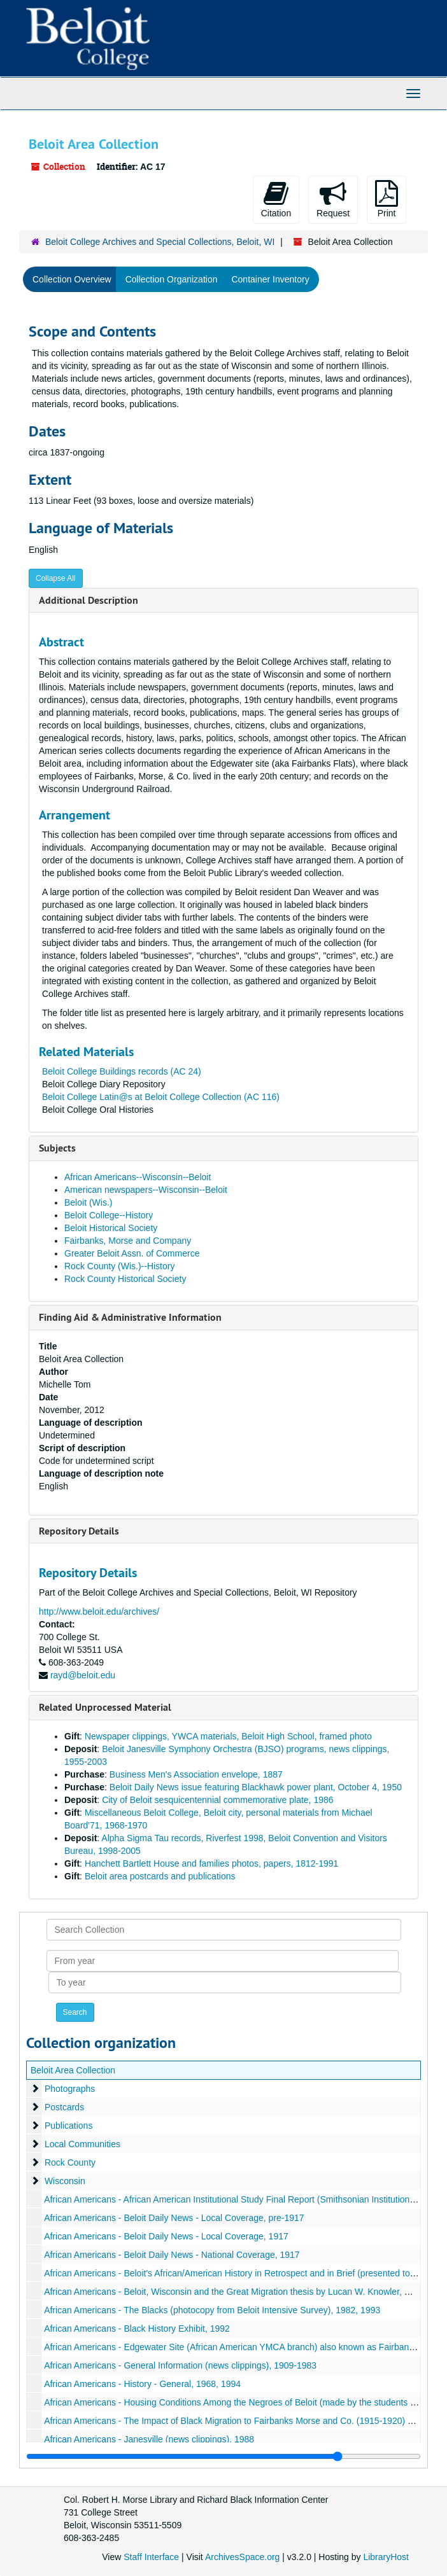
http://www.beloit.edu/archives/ (99, 1611)
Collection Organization (171, 279)
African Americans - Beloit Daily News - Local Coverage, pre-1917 (174, 2218)
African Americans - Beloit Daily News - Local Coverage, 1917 (166, 2236)
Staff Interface (151, 2557)
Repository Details (79, 1531)
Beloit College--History (108, 1215)
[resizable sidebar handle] (223, 2456)
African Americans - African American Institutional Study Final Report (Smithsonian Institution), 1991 (240, 2199)
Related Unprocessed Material (105, 1707)
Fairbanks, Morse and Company (127, 1241)
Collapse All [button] (56, 578)
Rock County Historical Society (125, 1279)
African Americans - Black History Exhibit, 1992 (137, 2328)
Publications (69, 2125)
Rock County (70, 2162)
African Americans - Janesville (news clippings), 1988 (149, 2439)
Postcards (64, 2107)
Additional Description (88, 600)
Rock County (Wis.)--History (119, 1266)
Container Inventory (270, 279)
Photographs (70, 2089)
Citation (276, 199)
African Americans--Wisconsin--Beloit (137, 1177)
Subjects (57, 1148)
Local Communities (82, 2144)
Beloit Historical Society (110, 1228)
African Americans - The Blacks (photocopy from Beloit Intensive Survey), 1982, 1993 (212, 2310)
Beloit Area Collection (73, 2070)
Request (333, 199)
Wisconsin (65, 2181)
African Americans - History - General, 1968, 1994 (142, 2384)
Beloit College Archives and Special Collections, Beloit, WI (159, 242)
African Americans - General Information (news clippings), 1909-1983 (180, 2365)
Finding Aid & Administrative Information (130, 1317)
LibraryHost (386, 2557)
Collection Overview (71, 279)
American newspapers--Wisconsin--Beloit (145, 1190)
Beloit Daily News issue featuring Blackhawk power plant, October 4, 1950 (256, 1787)
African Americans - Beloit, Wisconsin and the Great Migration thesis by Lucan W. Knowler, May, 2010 (244, 2292)
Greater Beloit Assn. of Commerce (131, 1253)
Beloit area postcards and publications (160, 1876)
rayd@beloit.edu (82, 1675)
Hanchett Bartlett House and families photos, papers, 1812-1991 (211, 1863)
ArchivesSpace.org (242, 2557)
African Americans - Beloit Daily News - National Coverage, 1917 (172, 2255)
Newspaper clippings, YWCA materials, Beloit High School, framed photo (228, 1736)
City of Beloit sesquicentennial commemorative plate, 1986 (217, 1800)
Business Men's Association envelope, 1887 (196, 1774)
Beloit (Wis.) (88, 1202)
